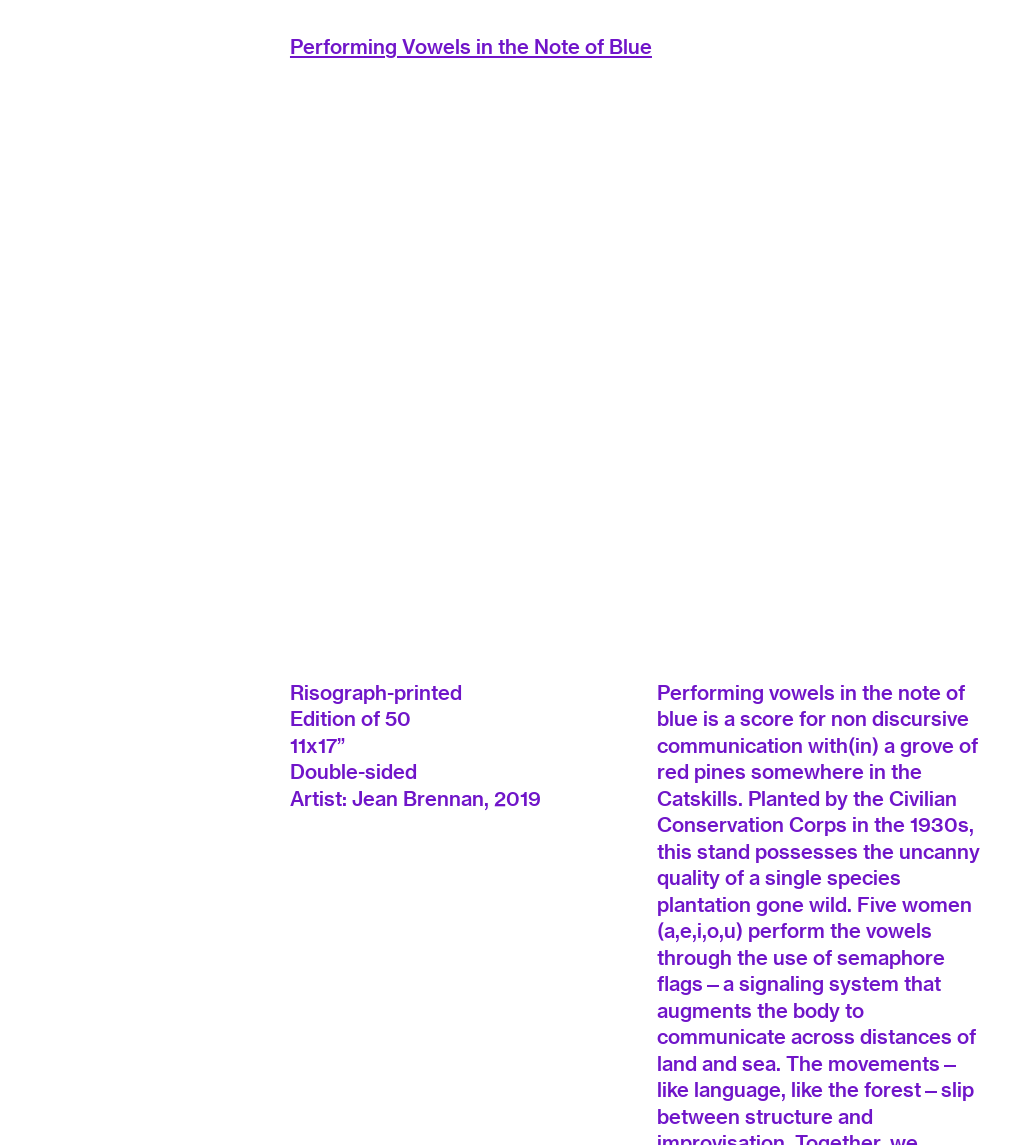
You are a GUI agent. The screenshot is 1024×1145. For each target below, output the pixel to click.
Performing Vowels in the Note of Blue (471, 46)
